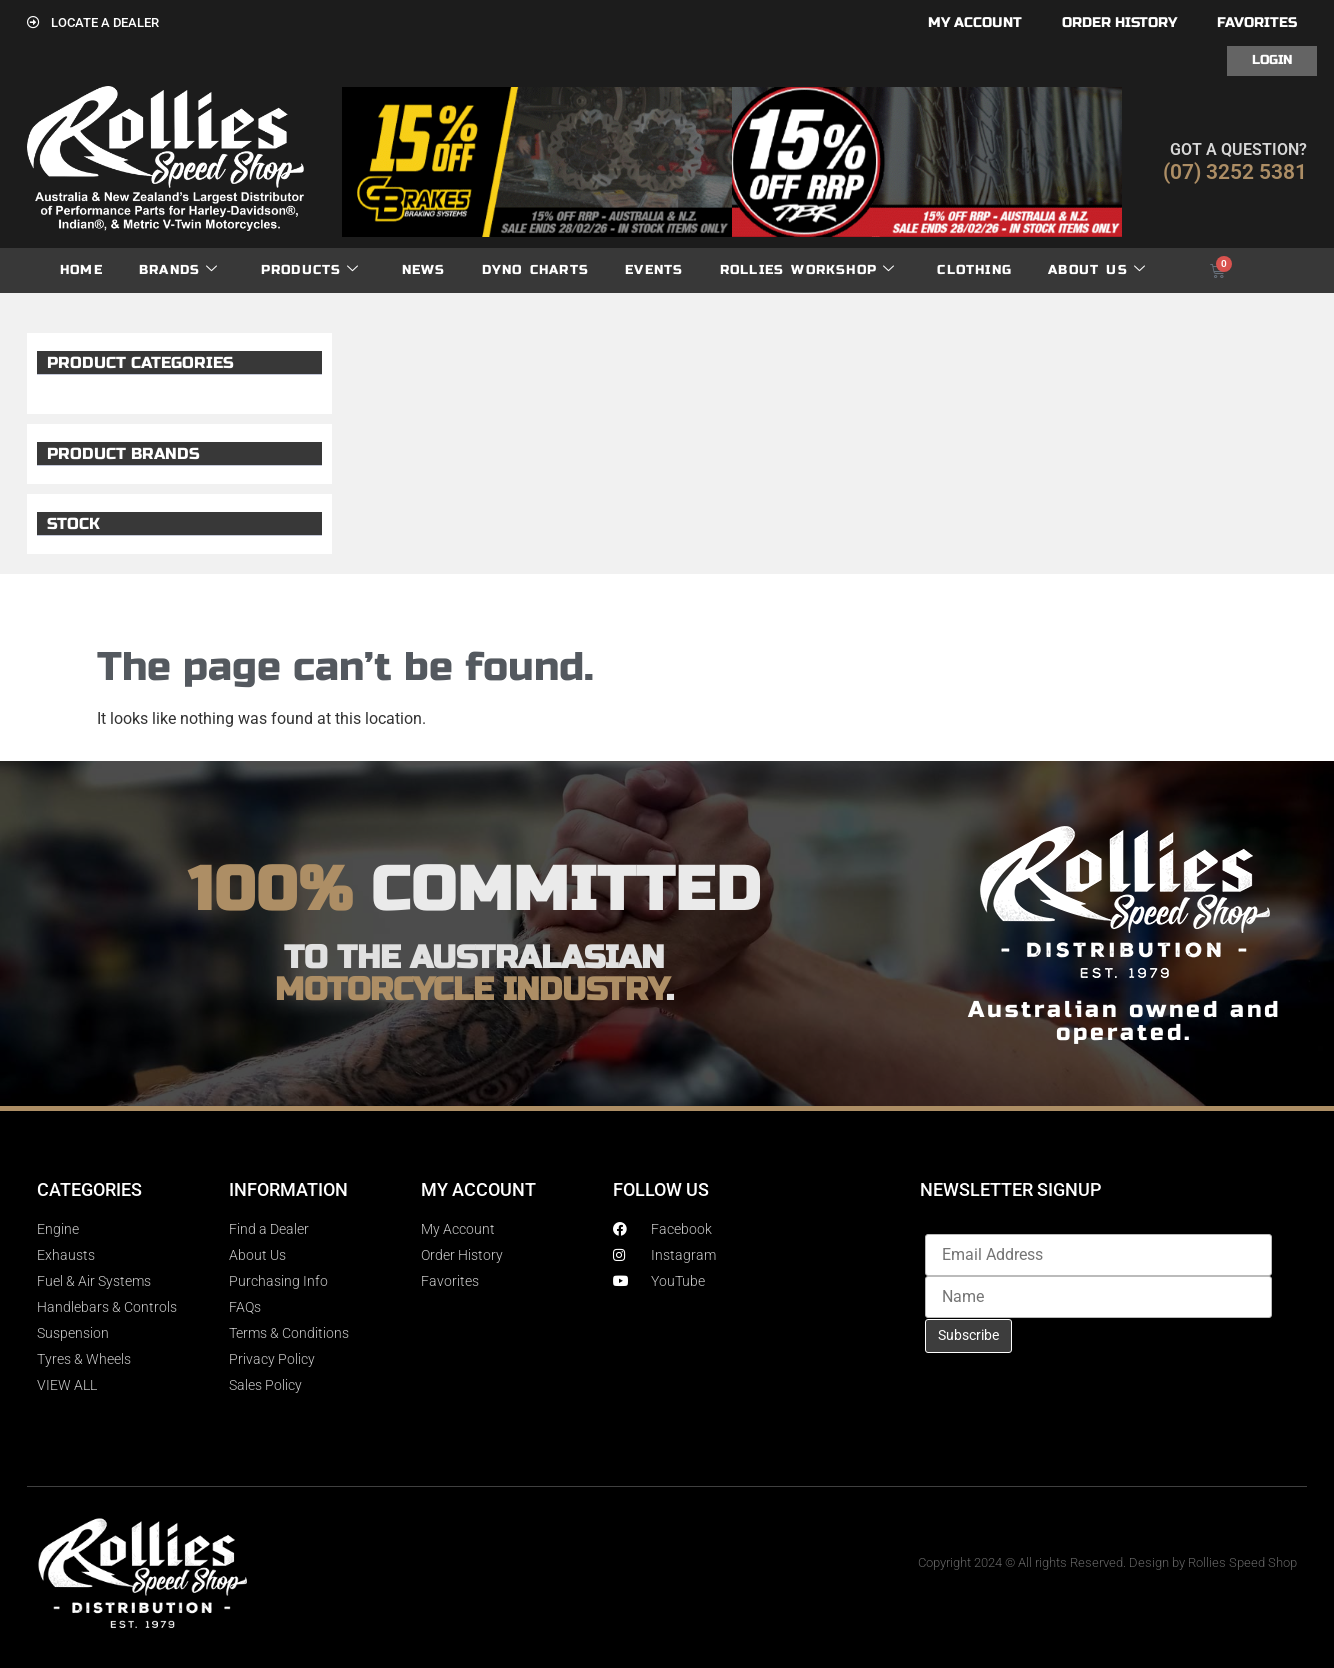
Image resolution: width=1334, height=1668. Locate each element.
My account (975, 22)
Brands (178, 270)
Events (654, 270)
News (424, 270)
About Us (1097, 270)
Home (81, 270)
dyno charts (535, 270)
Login (1272, 60)
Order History (1119, 22)
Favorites (1257, 22)
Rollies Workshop (807, 270)
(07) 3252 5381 (1235, 172)
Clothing (974, 270)
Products (310, 270)
